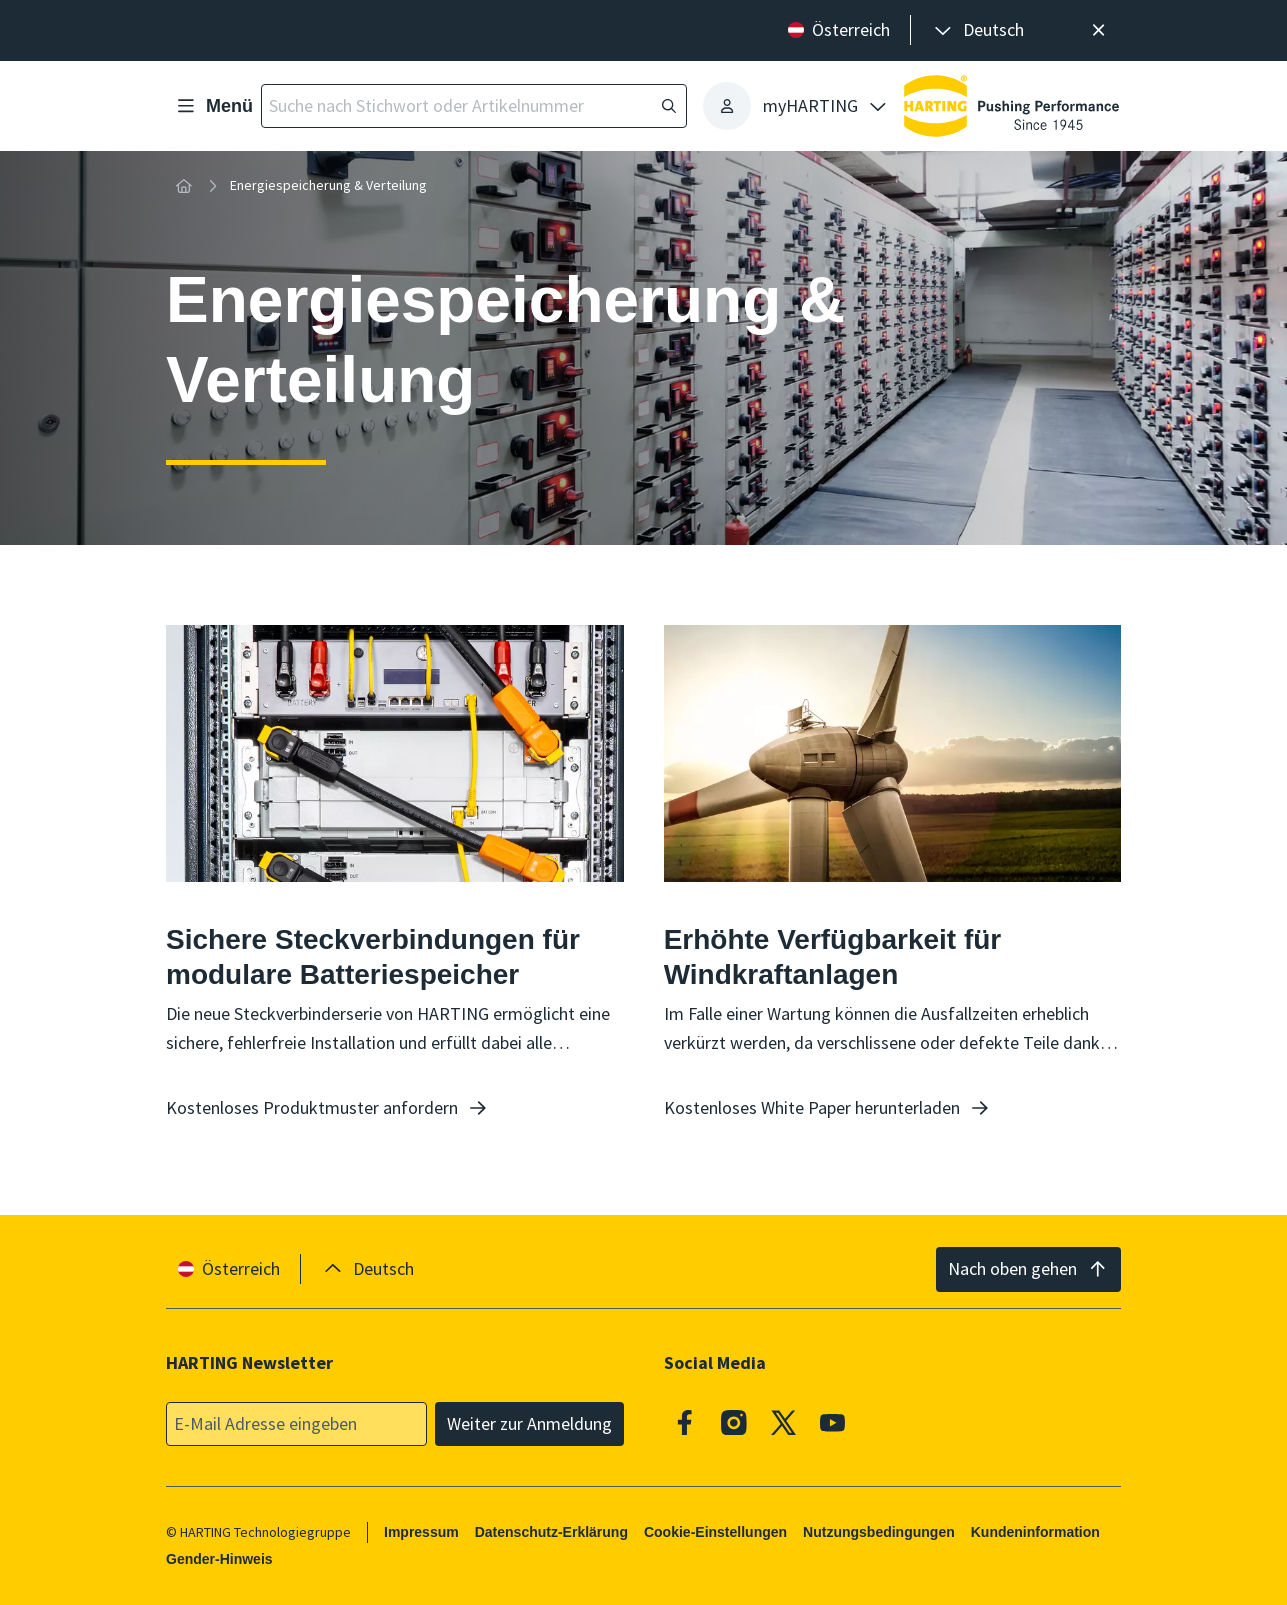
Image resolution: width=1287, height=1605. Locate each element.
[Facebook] (685, 1422)
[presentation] (977, 30)
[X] (784, 1422)
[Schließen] (1098, 30)
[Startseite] (184, 186)
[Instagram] (734, 1422)
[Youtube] (833, 1422)
